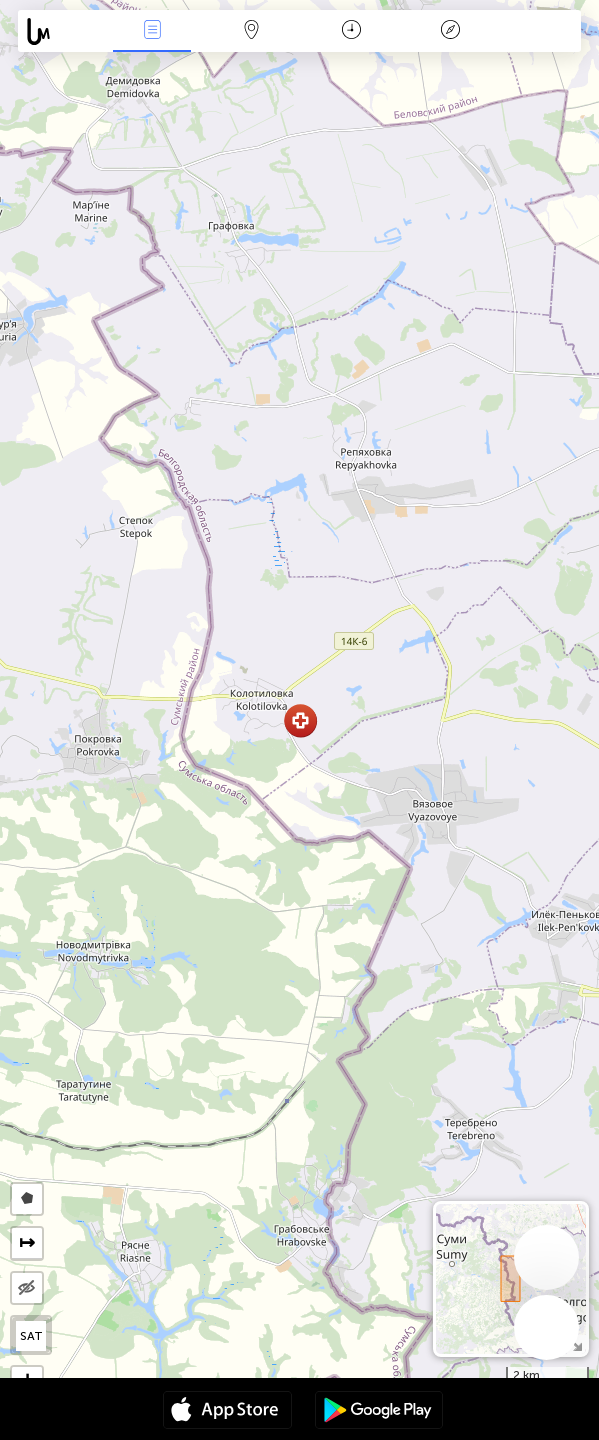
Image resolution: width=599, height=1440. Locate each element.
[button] (300, 720)
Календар (351, 31)
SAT (31, 1336)
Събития (152, 31)
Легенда (451, 31)
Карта (252, 31)
